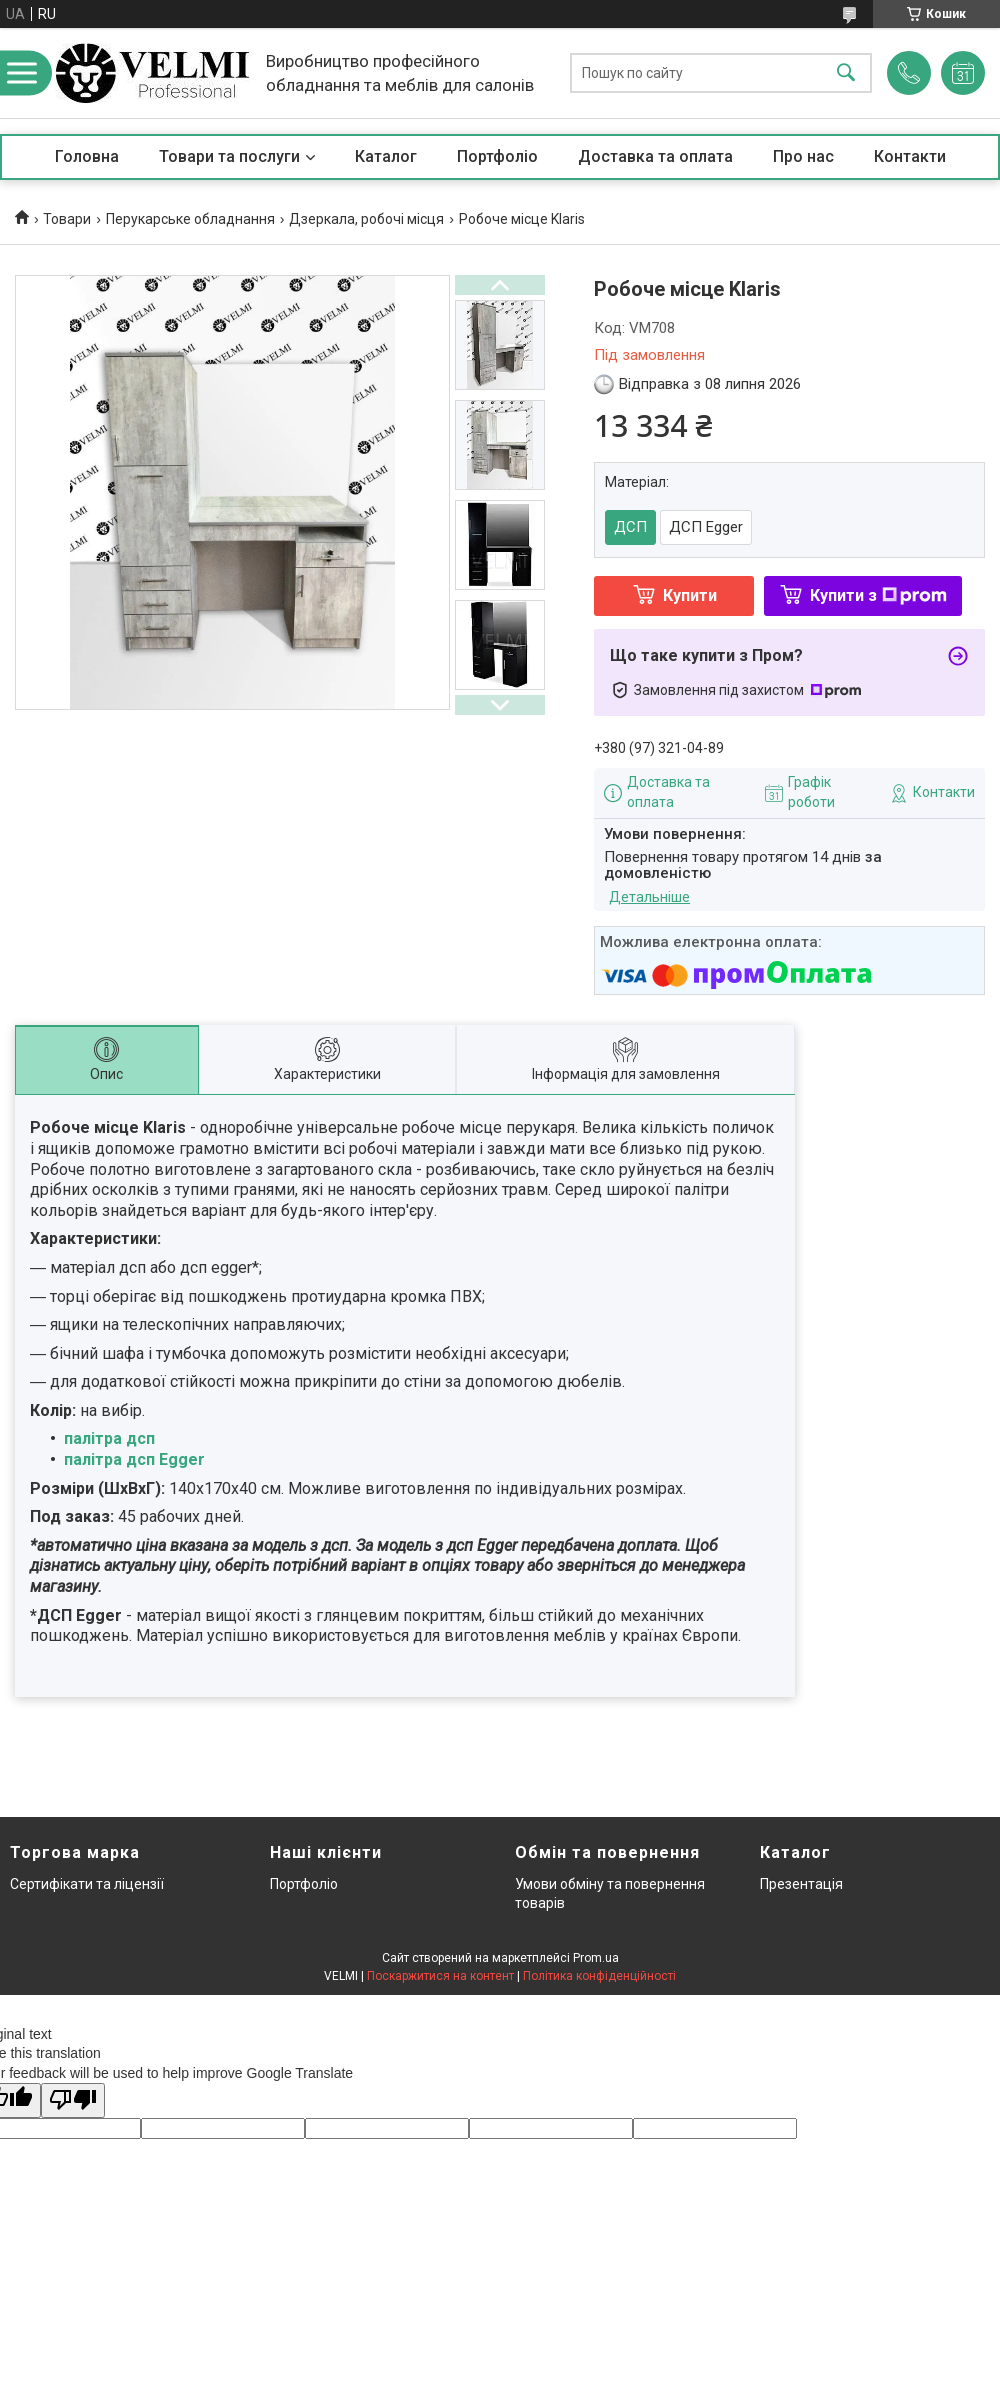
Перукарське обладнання (190, 219)
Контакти (910, 156)
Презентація (801, 1884)
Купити (690, 595)
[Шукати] (846, 73)
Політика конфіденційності (599, 1976)
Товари (67, 219)
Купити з (878, 595)
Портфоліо (497, 156)
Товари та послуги (229, 156)
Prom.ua (596, 1958)
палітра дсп (109, 1438)
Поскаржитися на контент (440, 1976)
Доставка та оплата (655, 156)
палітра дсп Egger (134, 1459)
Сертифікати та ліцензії (87, 1884)
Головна (87, 156)
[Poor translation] (73, 2100)
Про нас (803, 156)
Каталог (386, 156)
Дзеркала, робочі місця (366, 219)
